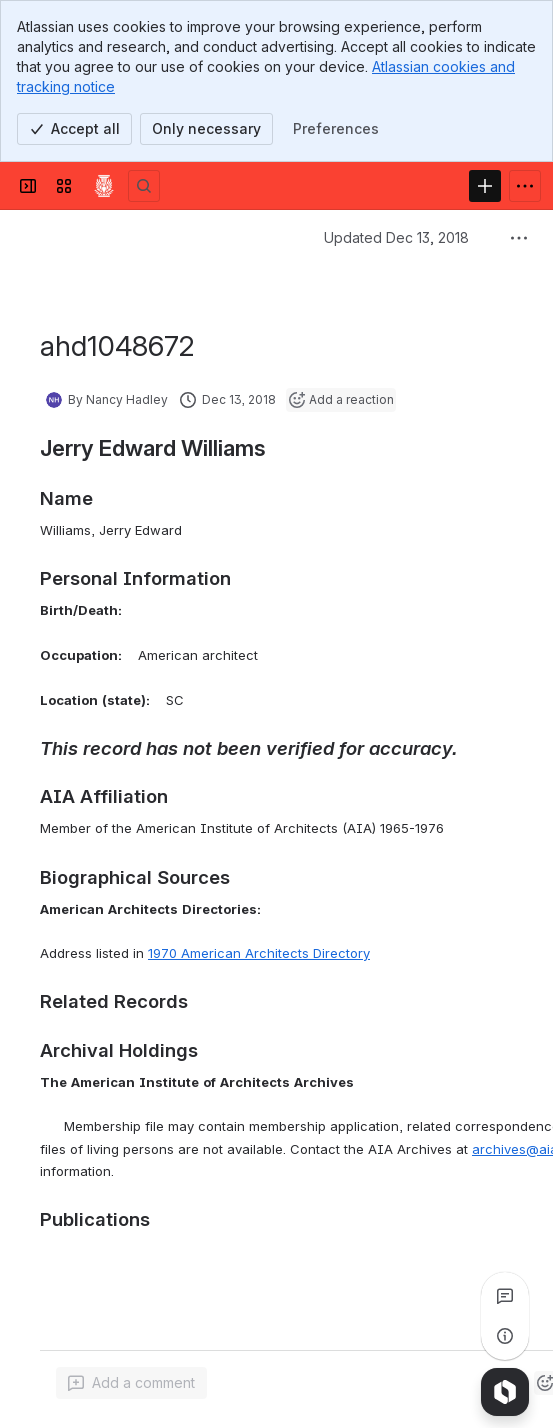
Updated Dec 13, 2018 (396, 237)
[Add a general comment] (131, 1383)
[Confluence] (104, 186)
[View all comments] (505, 1296)
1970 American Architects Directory (259, 953)
